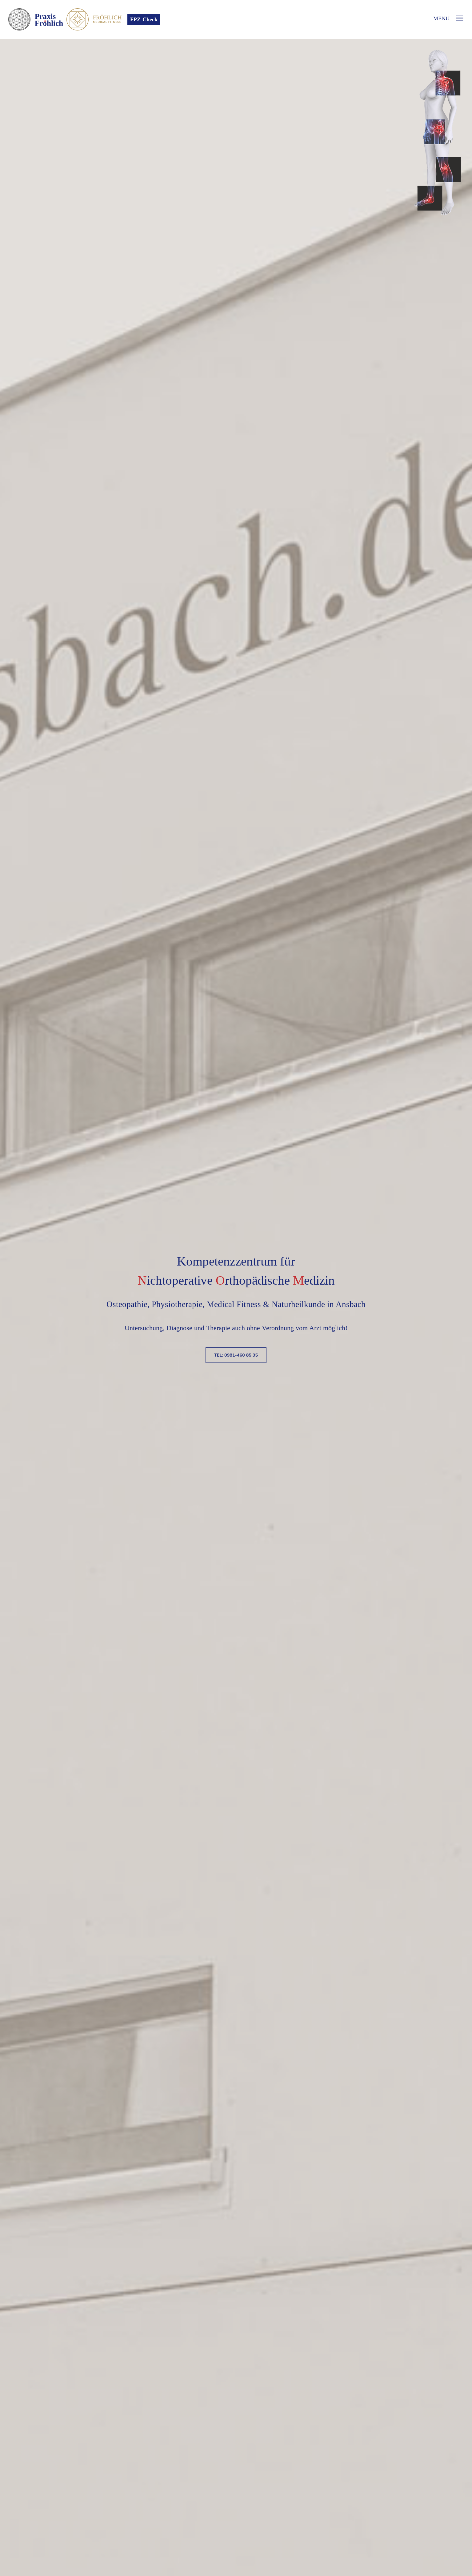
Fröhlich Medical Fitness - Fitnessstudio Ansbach (114, 19)
